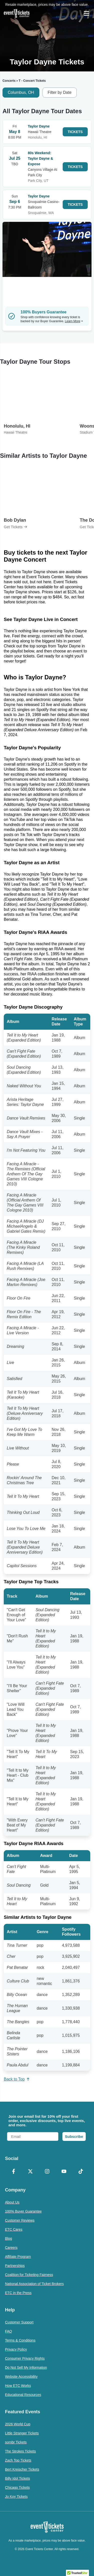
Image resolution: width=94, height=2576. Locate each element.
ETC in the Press (18, 2293)
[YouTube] (63, 2171)
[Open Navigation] (86, 13)
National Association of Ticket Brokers (34, 2284)
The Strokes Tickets (20, 2451)
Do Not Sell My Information (26, 2367)
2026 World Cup (17, 2424)
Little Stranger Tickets (22, 2433)
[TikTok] (80, 2171)
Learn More (74, 321)
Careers (11, 2248)
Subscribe (74, 2136)
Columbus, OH (21, 92)
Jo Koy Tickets (16, 2497)
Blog (8, 2238)
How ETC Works (18, 2386)
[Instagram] (47, 2171)
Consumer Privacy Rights (25, 2358)
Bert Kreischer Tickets (22, 2469)
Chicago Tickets (17, 2487)
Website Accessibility (21, 2377)
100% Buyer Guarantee (23, 2211)
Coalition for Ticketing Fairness (29, 2275)
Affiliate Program (18, 2257)
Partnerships (15, 2266)
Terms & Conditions (20, 2340)
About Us (12, 2202)
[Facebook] (13, 2171)
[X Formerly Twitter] (30, 2171)
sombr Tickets (16, 2442)
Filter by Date (59, 92)
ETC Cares (13, 2229)
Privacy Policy (16, 2349)
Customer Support (19, 2322)
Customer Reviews (19, 2220)
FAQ (8, 2331)
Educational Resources (23, 2395)
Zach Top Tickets (18, 2460)
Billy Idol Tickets (17, 2478)
